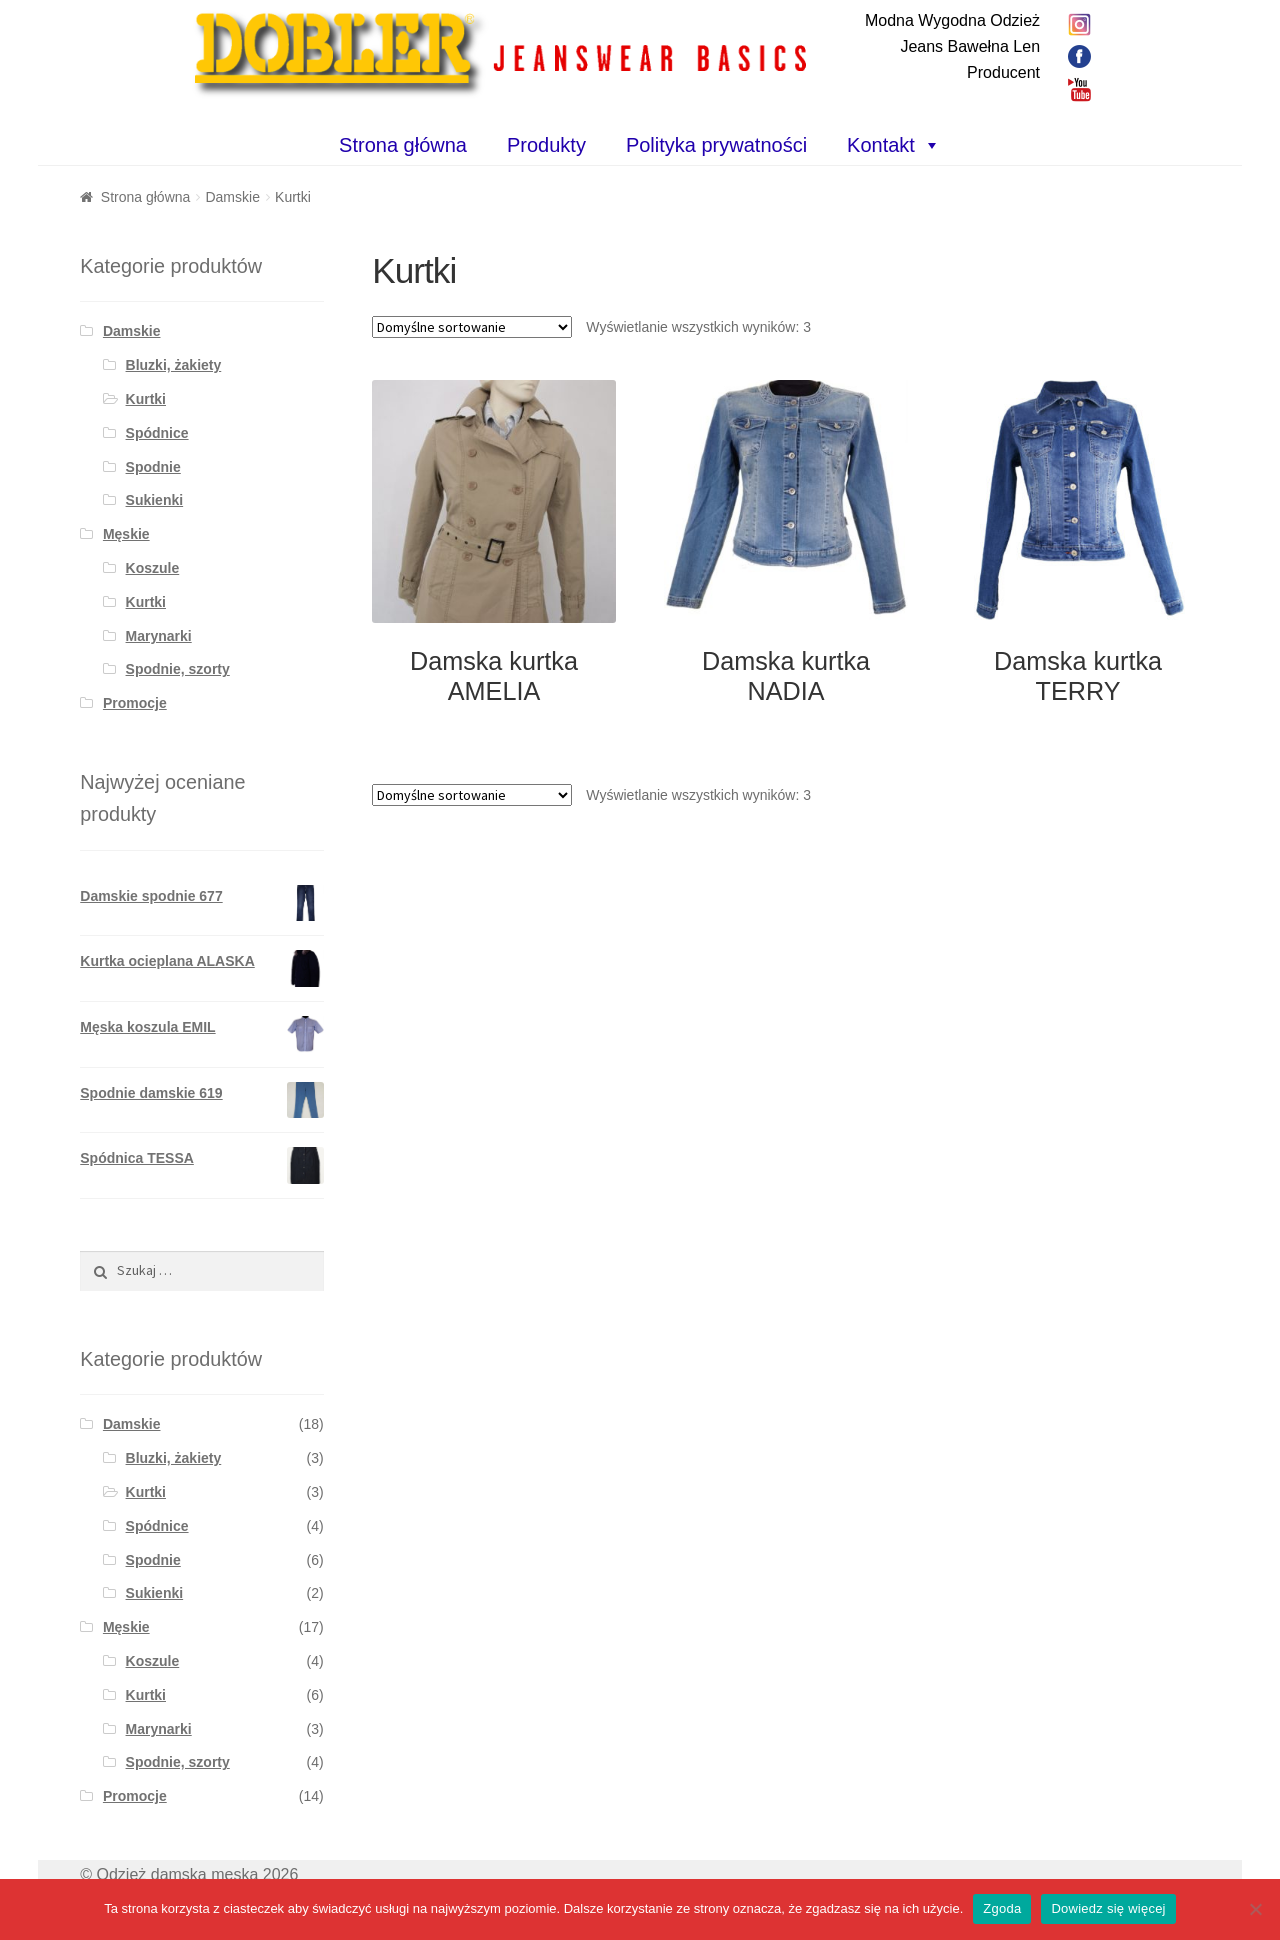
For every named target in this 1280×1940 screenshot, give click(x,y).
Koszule (153, 568)
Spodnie (153, 467)
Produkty (546, 145)
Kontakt (881, 145)
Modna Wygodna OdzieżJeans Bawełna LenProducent (952, 46)
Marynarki (159, 636)
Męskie (126, 534)
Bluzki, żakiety (174, 365)
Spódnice (157, 433)
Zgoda (1002, 1908)
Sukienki (155, 500)
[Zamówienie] (472, 327)
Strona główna (403, 145)
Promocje (135, 703)
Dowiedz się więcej (1108, 1908)
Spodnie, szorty (178, 669)
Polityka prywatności (716, 145)
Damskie (232, 197)
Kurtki (146, 399)
